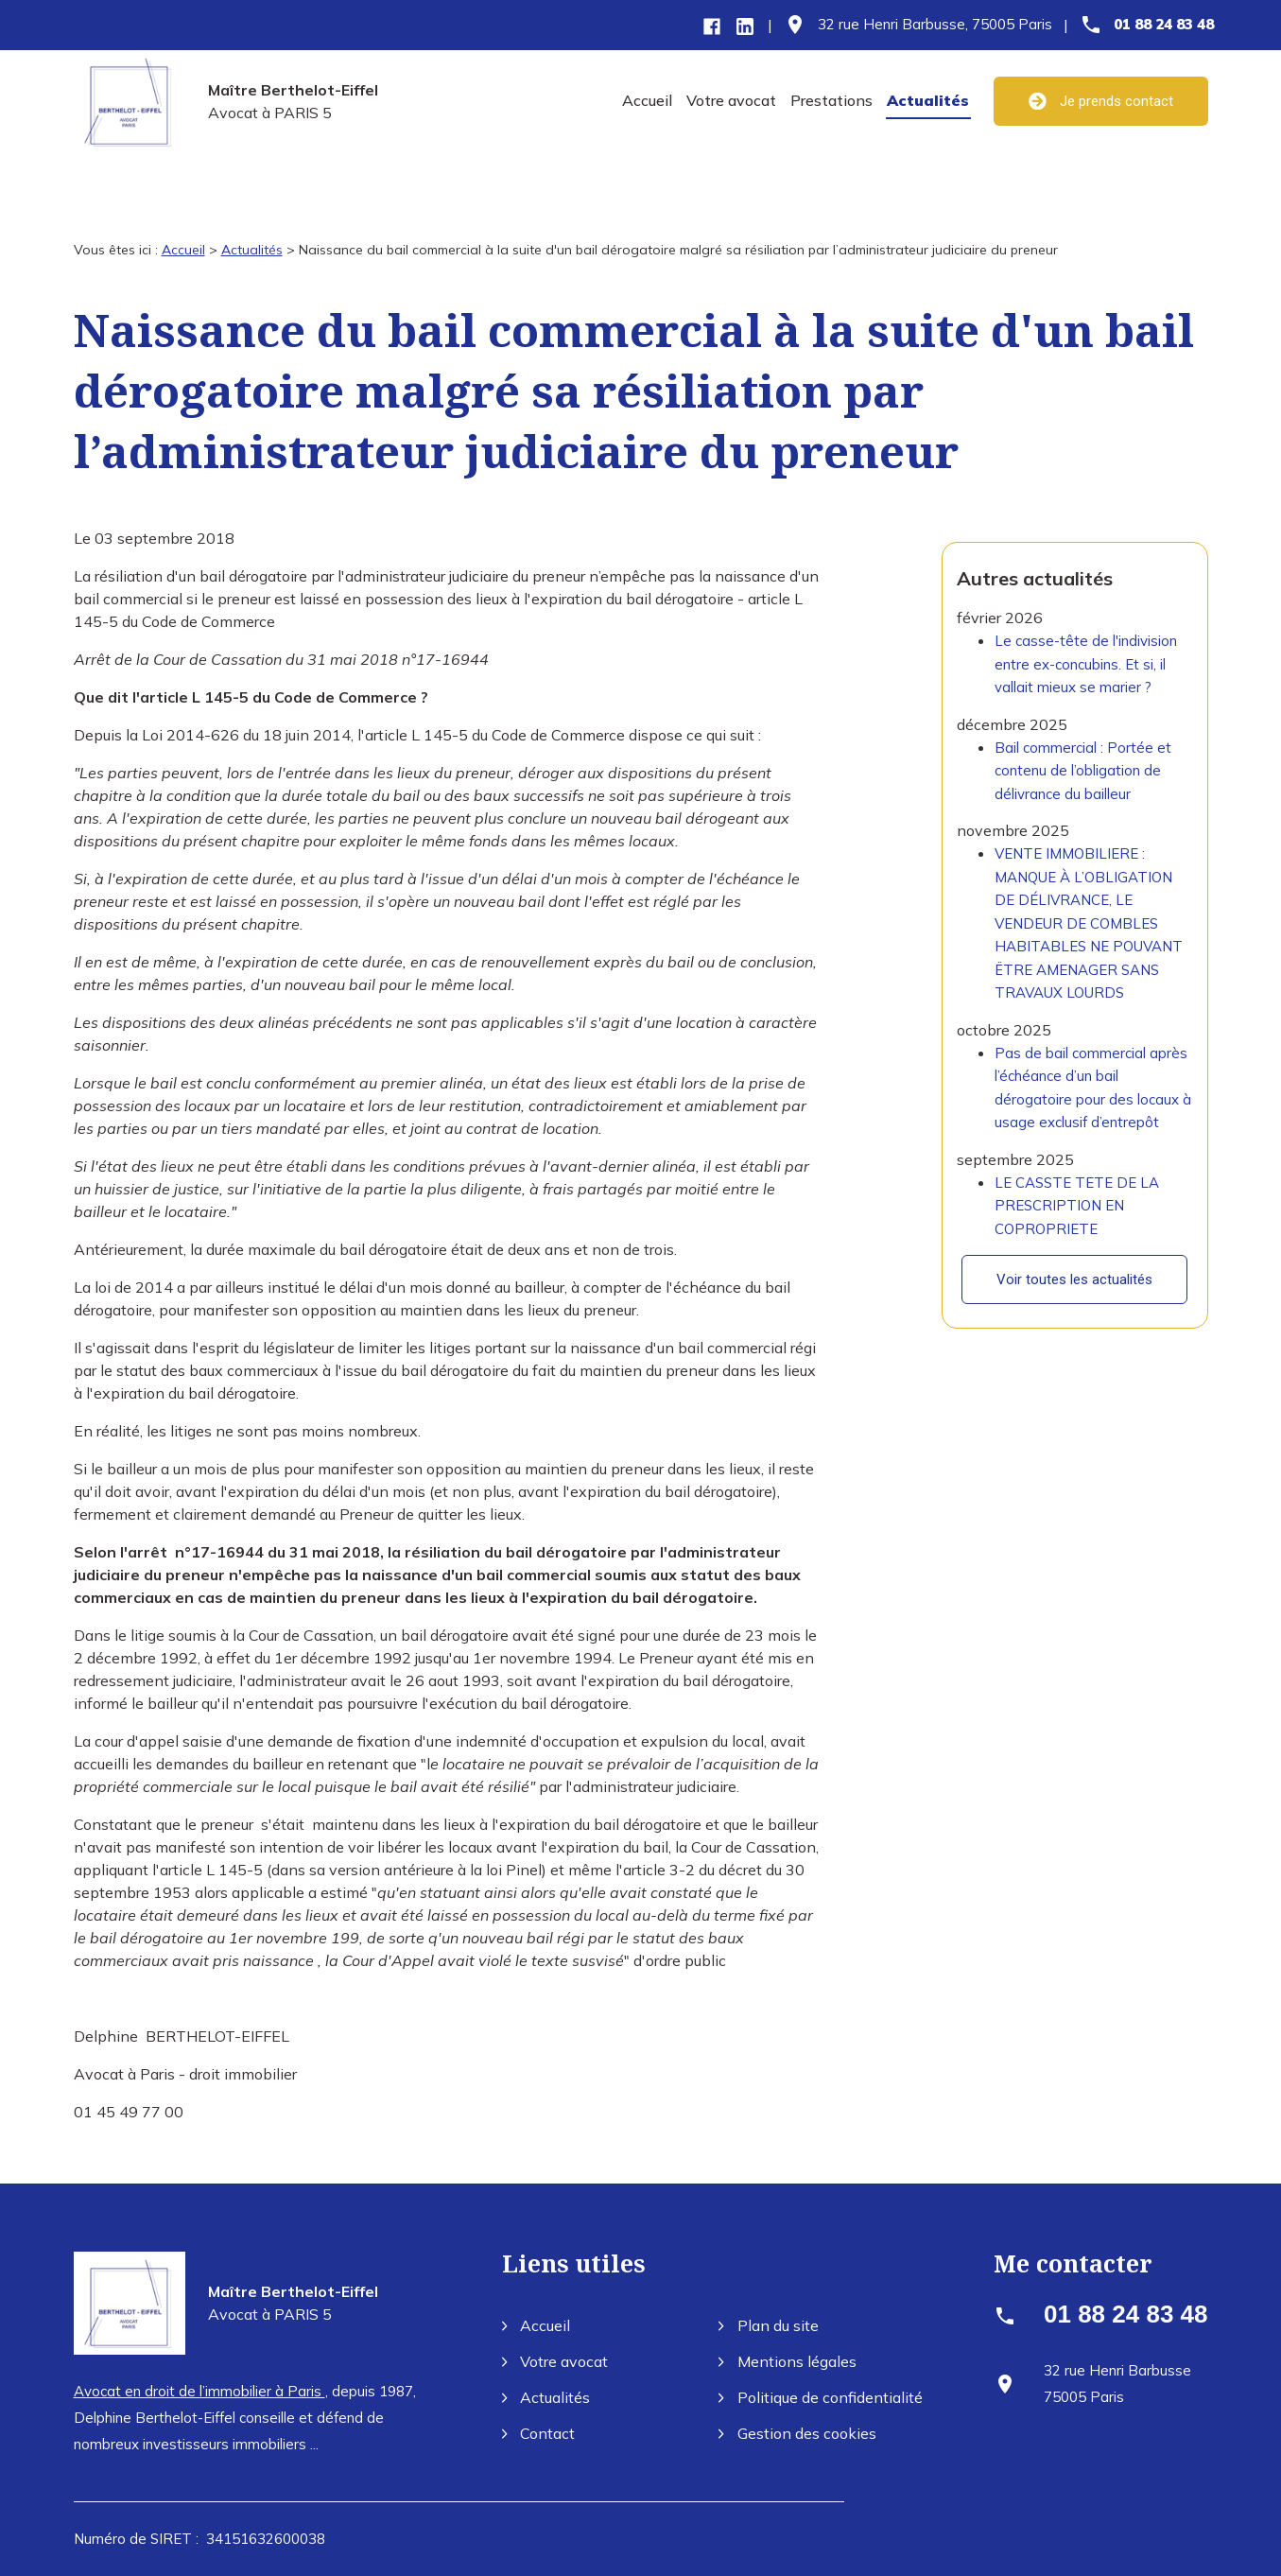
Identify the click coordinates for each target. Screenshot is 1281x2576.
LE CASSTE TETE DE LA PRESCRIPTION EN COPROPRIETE (1077, 1190)
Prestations (831, 100)
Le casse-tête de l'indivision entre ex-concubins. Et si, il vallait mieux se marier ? (1086, 650)
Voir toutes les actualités (1074, 1265)
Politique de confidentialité (820, 2397)
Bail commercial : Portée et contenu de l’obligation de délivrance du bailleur (1083, 755)
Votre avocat (731, 100)
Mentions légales (787, 2361)
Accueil (647, 100)
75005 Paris (935, 24)
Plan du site (768, 2325)
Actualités (928, 100)
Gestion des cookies (797, 2433)
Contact (539, 2433)
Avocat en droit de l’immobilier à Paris (199, 2391)
